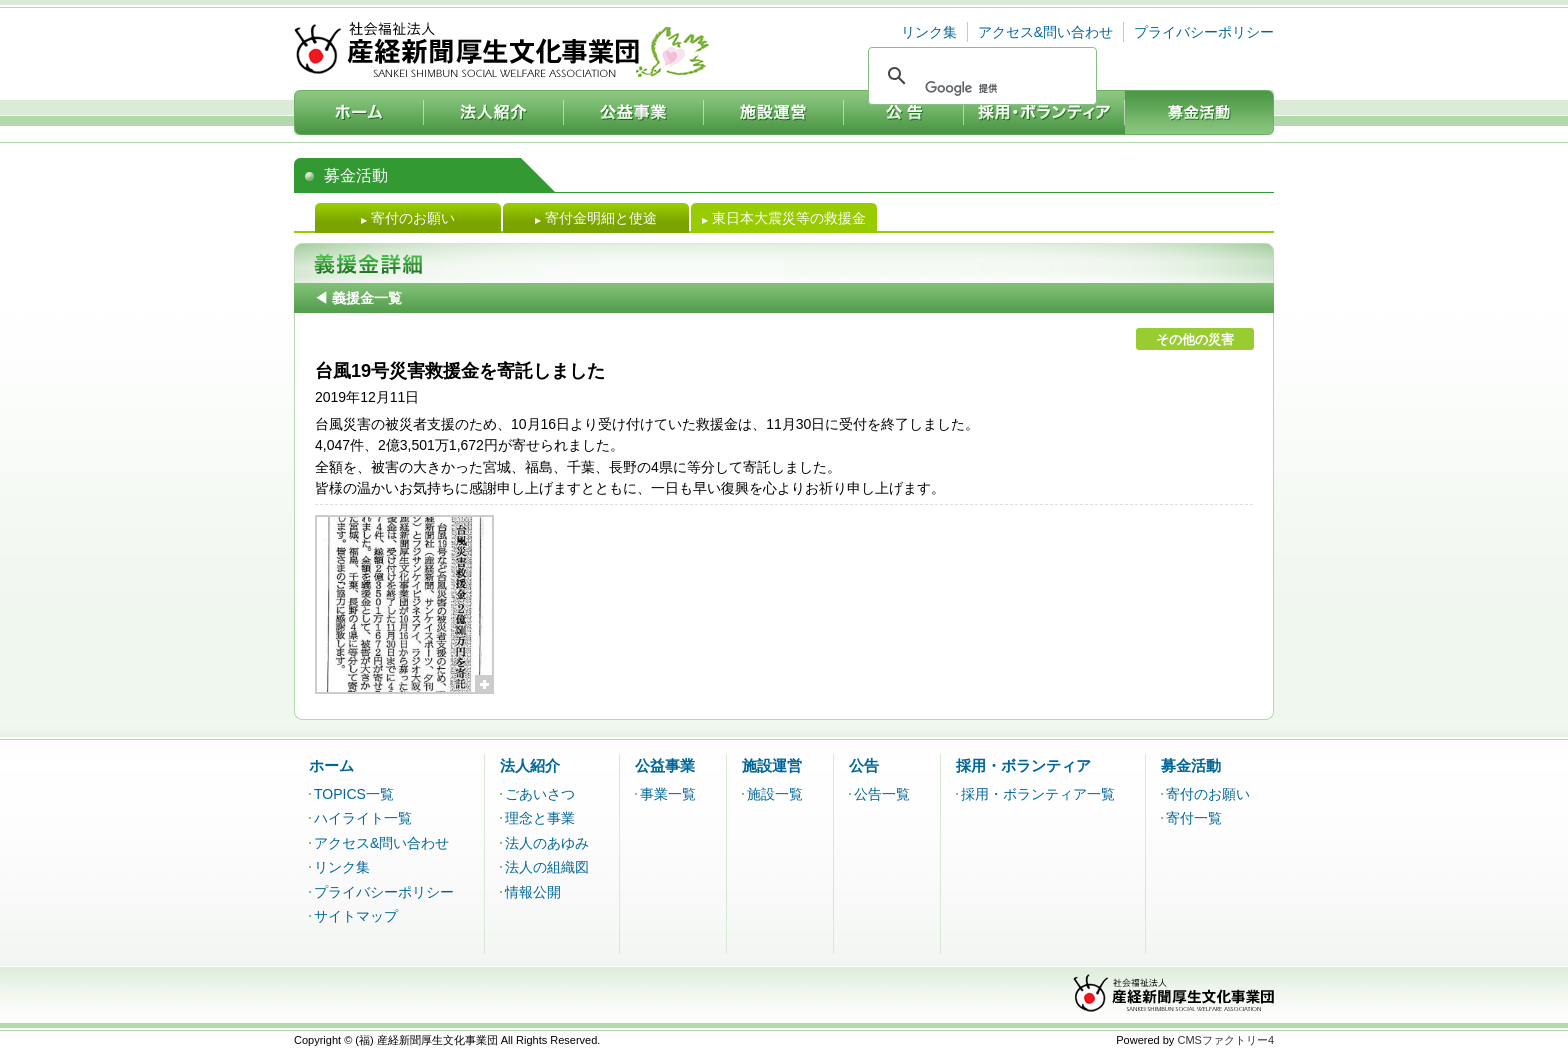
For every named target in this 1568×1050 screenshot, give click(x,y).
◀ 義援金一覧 (358, 298)
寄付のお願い (408, 218)
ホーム (331, 765)
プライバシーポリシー (1204, 32)
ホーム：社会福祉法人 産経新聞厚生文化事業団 (359, 112)
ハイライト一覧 (363, 818)
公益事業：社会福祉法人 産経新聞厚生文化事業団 (634, 112)
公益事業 (665, 765)
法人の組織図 (547, 867)
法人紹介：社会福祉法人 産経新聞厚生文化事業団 (494, 112)
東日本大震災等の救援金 (784, 218)
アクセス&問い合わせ (1045, 32)
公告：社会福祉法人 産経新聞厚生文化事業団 (904, 112)
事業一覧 (668, 794)
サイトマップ (356, 916)
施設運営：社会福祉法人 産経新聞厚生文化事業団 (774, 112)
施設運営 (772, 765)
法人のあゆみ (547, 843)
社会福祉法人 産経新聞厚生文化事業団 (501, 49)
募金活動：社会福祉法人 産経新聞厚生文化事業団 (1199, 112)
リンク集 (929, 32)
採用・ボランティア (1023, 765)
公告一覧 (882, 794)
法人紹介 (530, 765)
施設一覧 (775, 794)
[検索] (981, 88)
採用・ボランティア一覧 (1038, 794)
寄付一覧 (1194, 818)
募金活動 (1191, 765)
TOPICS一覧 (354, 794)
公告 (864, 765)
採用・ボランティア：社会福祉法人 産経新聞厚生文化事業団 (1044, 112)
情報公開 (533, 892)
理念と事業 (540, 818)
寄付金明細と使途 (596, 218)
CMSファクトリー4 (1225, 1040)
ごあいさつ (540, 794)
